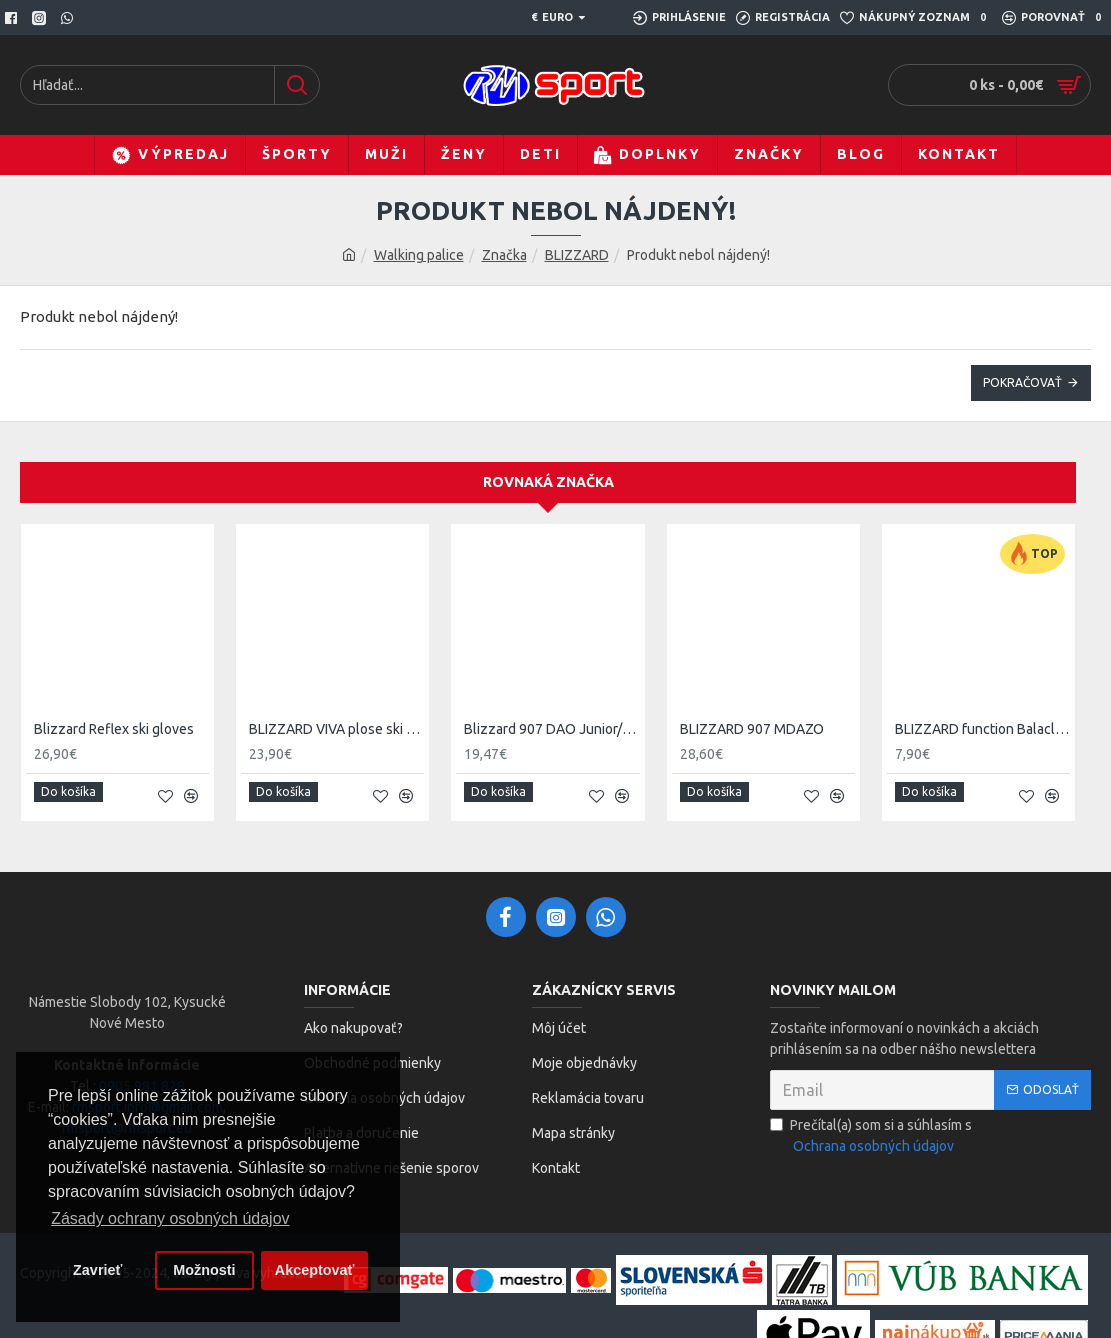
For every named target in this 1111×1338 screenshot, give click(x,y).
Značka (504, 255)
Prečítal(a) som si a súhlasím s (871, 1128)
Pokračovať (1022, 382)
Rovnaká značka (548, 482)
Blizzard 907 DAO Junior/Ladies (551, 729)
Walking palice (419, 255)
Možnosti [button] (204, 1270)
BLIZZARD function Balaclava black (982, 729)
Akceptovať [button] (315, 1270)
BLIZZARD (577, 255)
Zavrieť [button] (97, 1270)
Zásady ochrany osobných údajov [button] (170, 1218)
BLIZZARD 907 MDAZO (752, 729)
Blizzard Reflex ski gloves (114, 729)
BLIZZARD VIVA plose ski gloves (336, 729)
